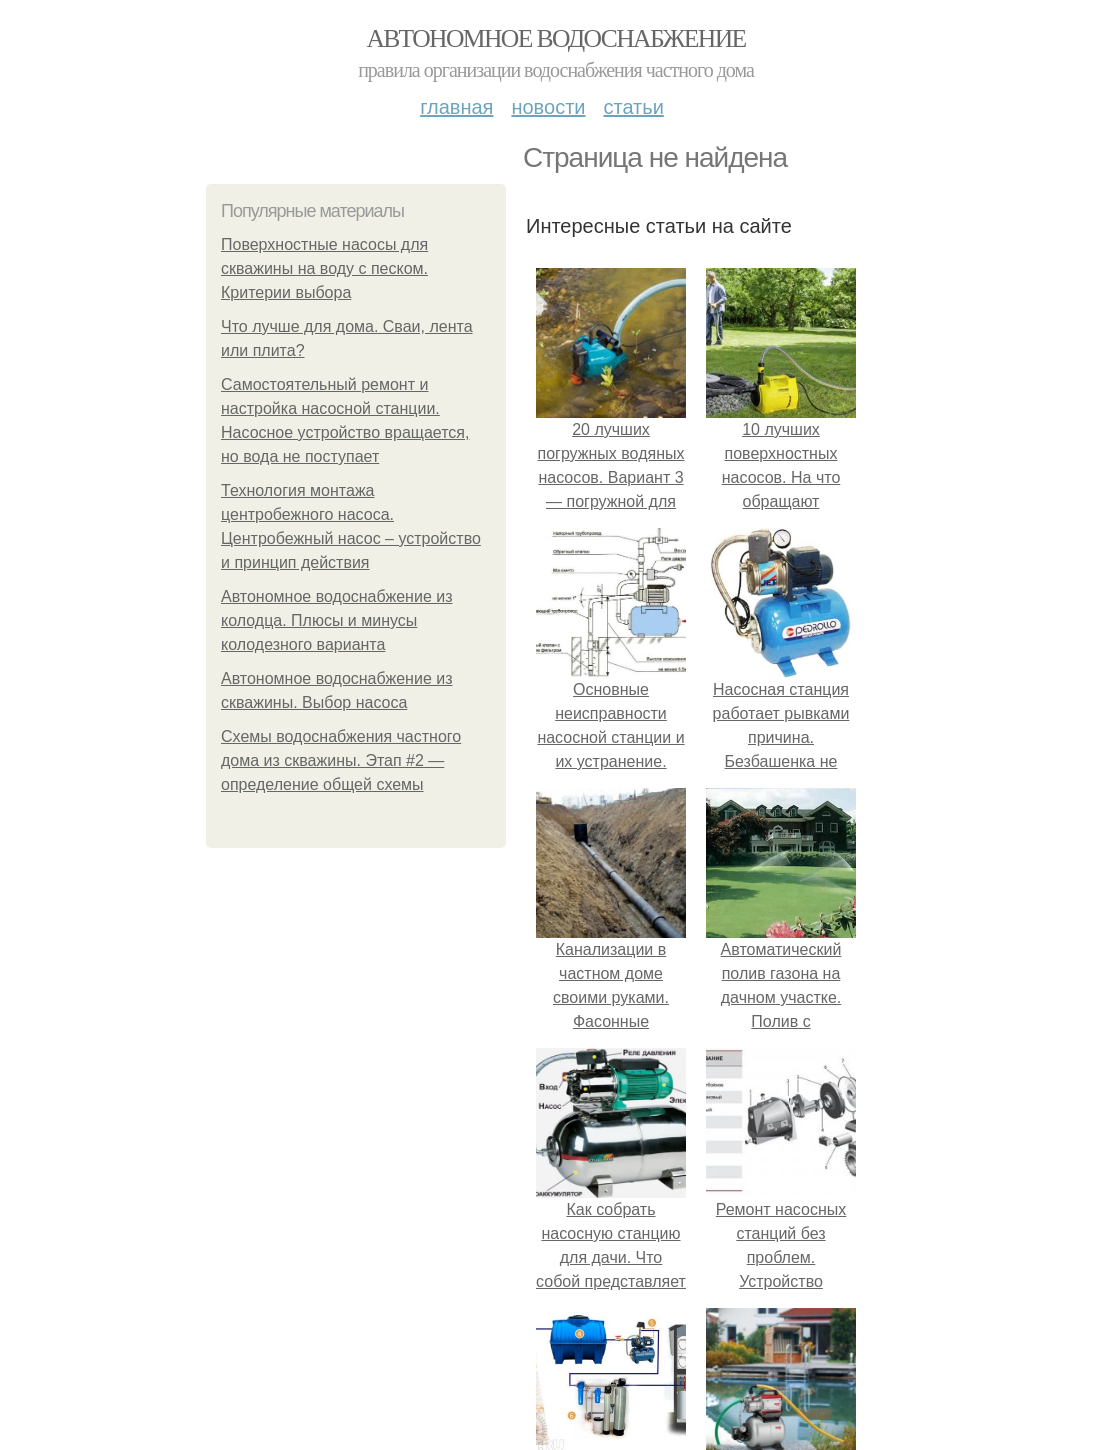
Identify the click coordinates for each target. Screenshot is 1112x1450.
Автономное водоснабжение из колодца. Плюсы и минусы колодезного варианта (337, 620)
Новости (548, 107)
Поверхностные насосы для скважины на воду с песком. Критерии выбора (324, 268)
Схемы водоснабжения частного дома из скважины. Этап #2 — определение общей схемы (341, 760)
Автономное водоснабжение (555, 38)
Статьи (633, 107)
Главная (456, 107)
